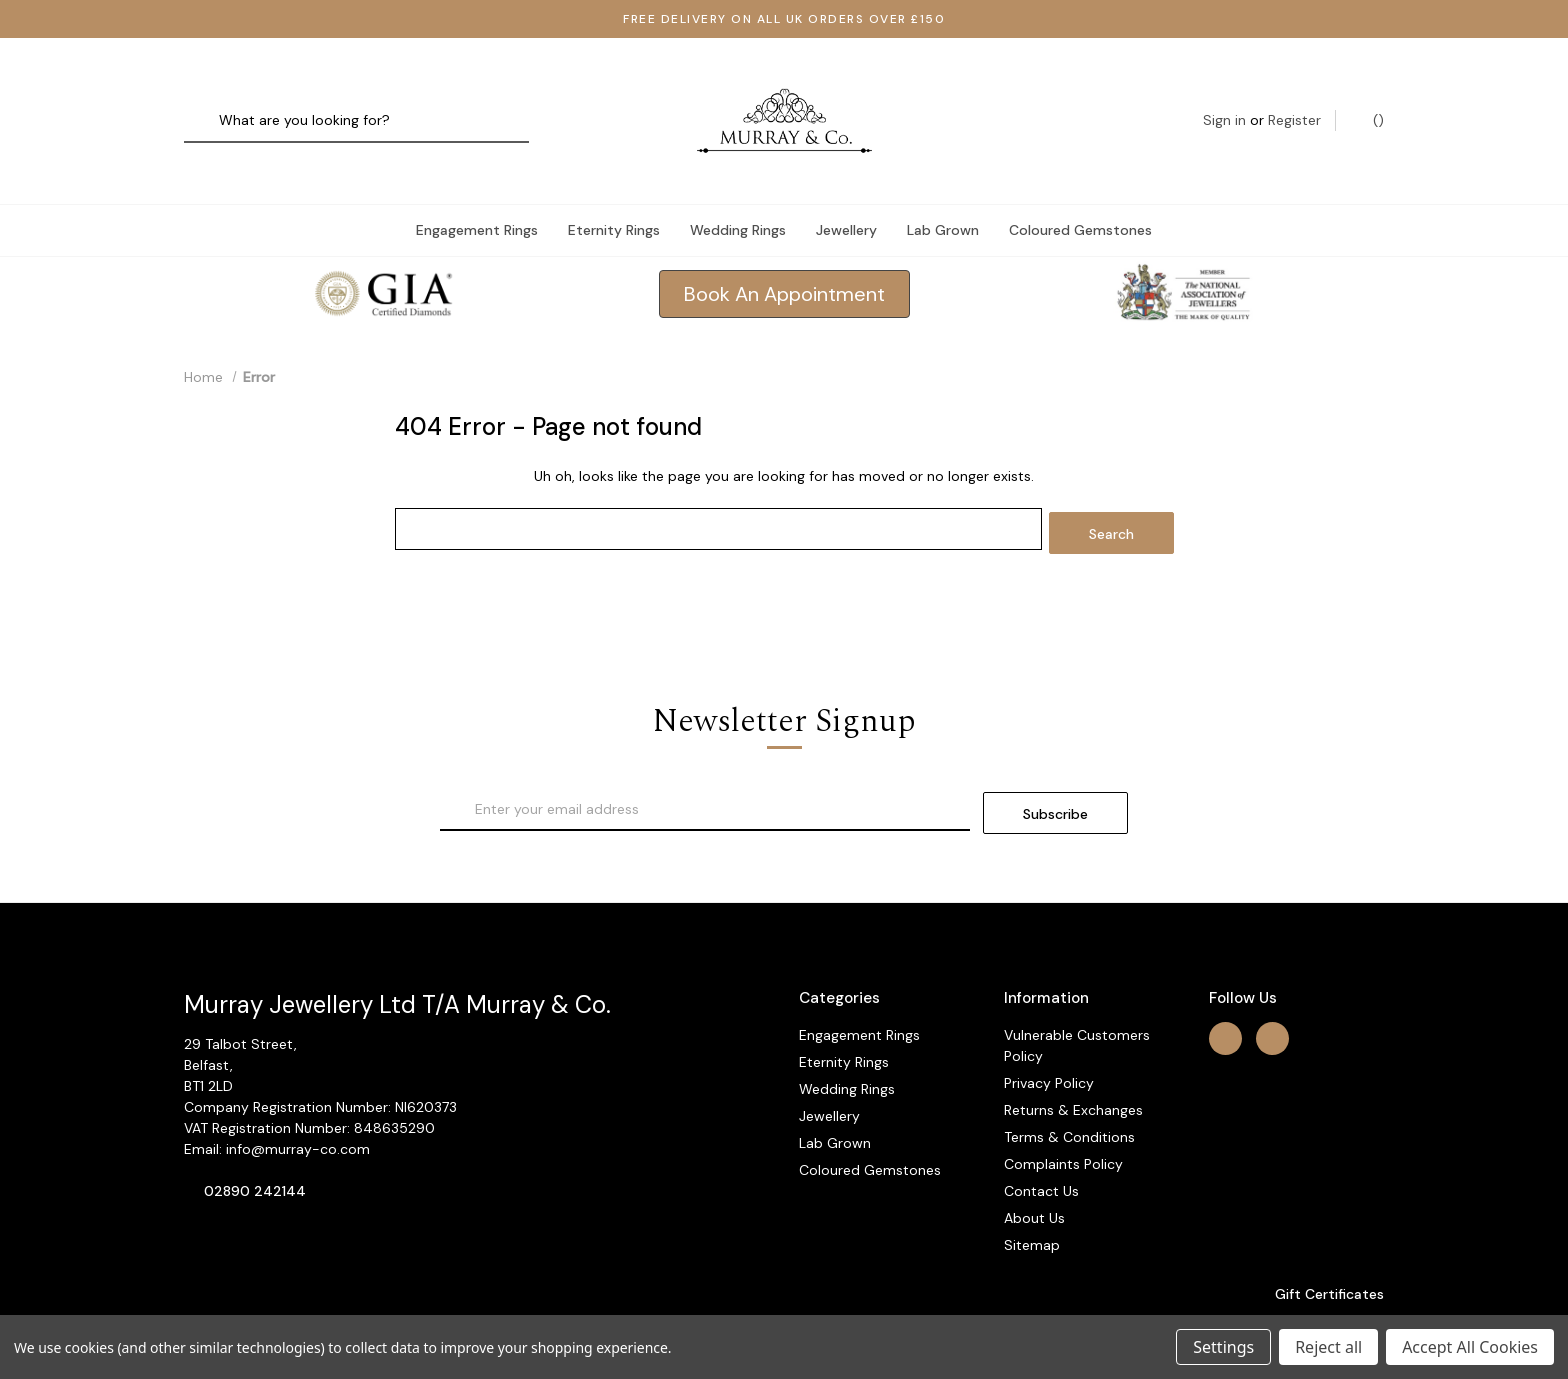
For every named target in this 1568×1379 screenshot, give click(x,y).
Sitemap (1032, 1201)
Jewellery (846, 194)
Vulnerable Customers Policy (1077, 1001)
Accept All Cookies (1470, 1347)
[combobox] (356, 103)
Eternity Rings (614, 194)
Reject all (1328, 1347)
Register (1294, 103)
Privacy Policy (1049, 1039)
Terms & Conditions (1069, 1093)
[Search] (206, 103)
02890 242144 (255, 1148)
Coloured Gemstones (1080, 194)
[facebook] (1225, 994)
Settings (1223, 1347)
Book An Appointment (784, 259)
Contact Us (1041, 1147)
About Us (1034, 1174)
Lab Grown (943, 194)
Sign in (1224, 103)
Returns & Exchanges (1073, 1066)
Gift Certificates (1319, 1250)
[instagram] (1272, 994)
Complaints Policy (1063, 1120)
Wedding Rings (738, 194)
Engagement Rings (477, 194)
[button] (784, 259)
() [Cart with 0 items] (1368, 102)
